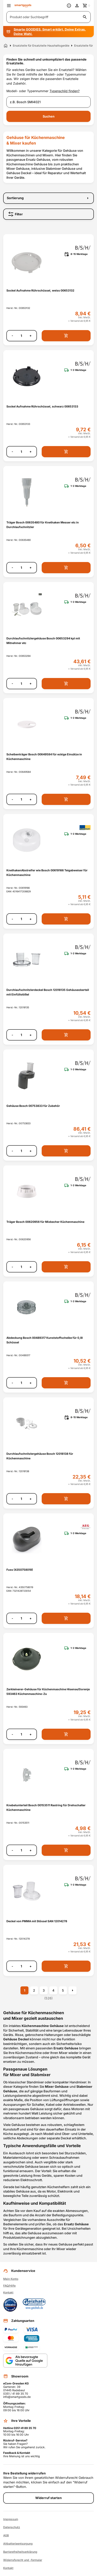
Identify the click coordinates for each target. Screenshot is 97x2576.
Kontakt (8, 2292)
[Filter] (48, 214)
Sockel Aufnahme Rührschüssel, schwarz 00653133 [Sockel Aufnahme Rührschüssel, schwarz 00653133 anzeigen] (42, 406)
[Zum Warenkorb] (87, 5)
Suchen (49, 116)
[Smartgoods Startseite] (22, 5)
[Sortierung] (48, 198)
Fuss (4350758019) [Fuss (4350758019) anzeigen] (19, 1569)
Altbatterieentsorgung (18, 2543)
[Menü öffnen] (8, 5)
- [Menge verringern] (12, 335)
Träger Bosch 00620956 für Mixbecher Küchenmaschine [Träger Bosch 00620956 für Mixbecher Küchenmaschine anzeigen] (45, 1221)
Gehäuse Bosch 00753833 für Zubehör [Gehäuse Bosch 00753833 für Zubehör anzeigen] (33, 1105)
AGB (6, 2535)
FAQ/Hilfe (9, 2285)
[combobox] (48, 102)
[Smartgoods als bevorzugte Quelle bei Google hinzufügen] (25, 2360)
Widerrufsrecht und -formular (22, 2560)
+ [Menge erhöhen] (30, 335)
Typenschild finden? (65, 91)
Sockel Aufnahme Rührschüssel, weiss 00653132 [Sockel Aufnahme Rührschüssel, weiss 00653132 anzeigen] (40, 290)
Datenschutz (11, 2527)
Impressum (10, 2519)
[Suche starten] (84, 17)
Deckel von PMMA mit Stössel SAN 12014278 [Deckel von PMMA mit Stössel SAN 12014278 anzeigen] (36, 1921)
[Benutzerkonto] (77, 5)
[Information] (69, 5)
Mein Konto (10, 2278)
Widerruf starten (48, 2498)
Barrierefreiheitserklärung (20, 2551)
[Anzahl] (21, 335)
